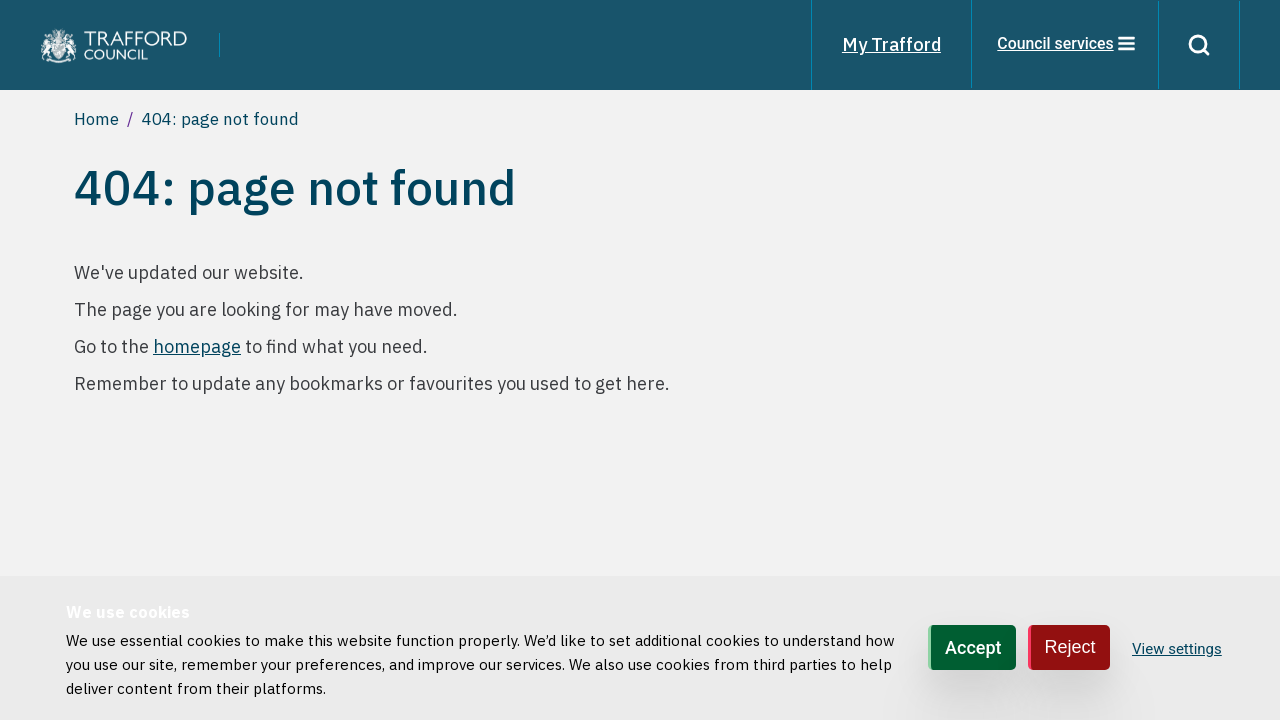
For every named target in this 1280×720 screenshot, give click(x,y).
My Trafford (889, 44)
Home (96, 119)
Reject (1070, 647)
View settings (1177, 649)
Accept (973, 647)
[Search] (1198, 45)
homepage (197, 346)
